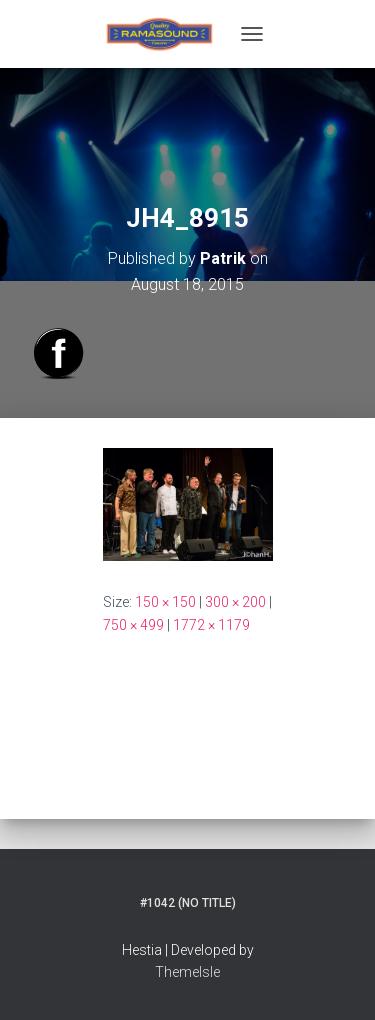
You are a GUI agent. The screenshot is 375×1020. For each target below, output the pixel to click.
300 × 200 (235, 602)
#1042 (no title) (188, 903)
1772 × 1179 (211, 625)
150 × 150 (165, 602)
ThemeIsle (187, 972)
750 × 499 (133, 625)
